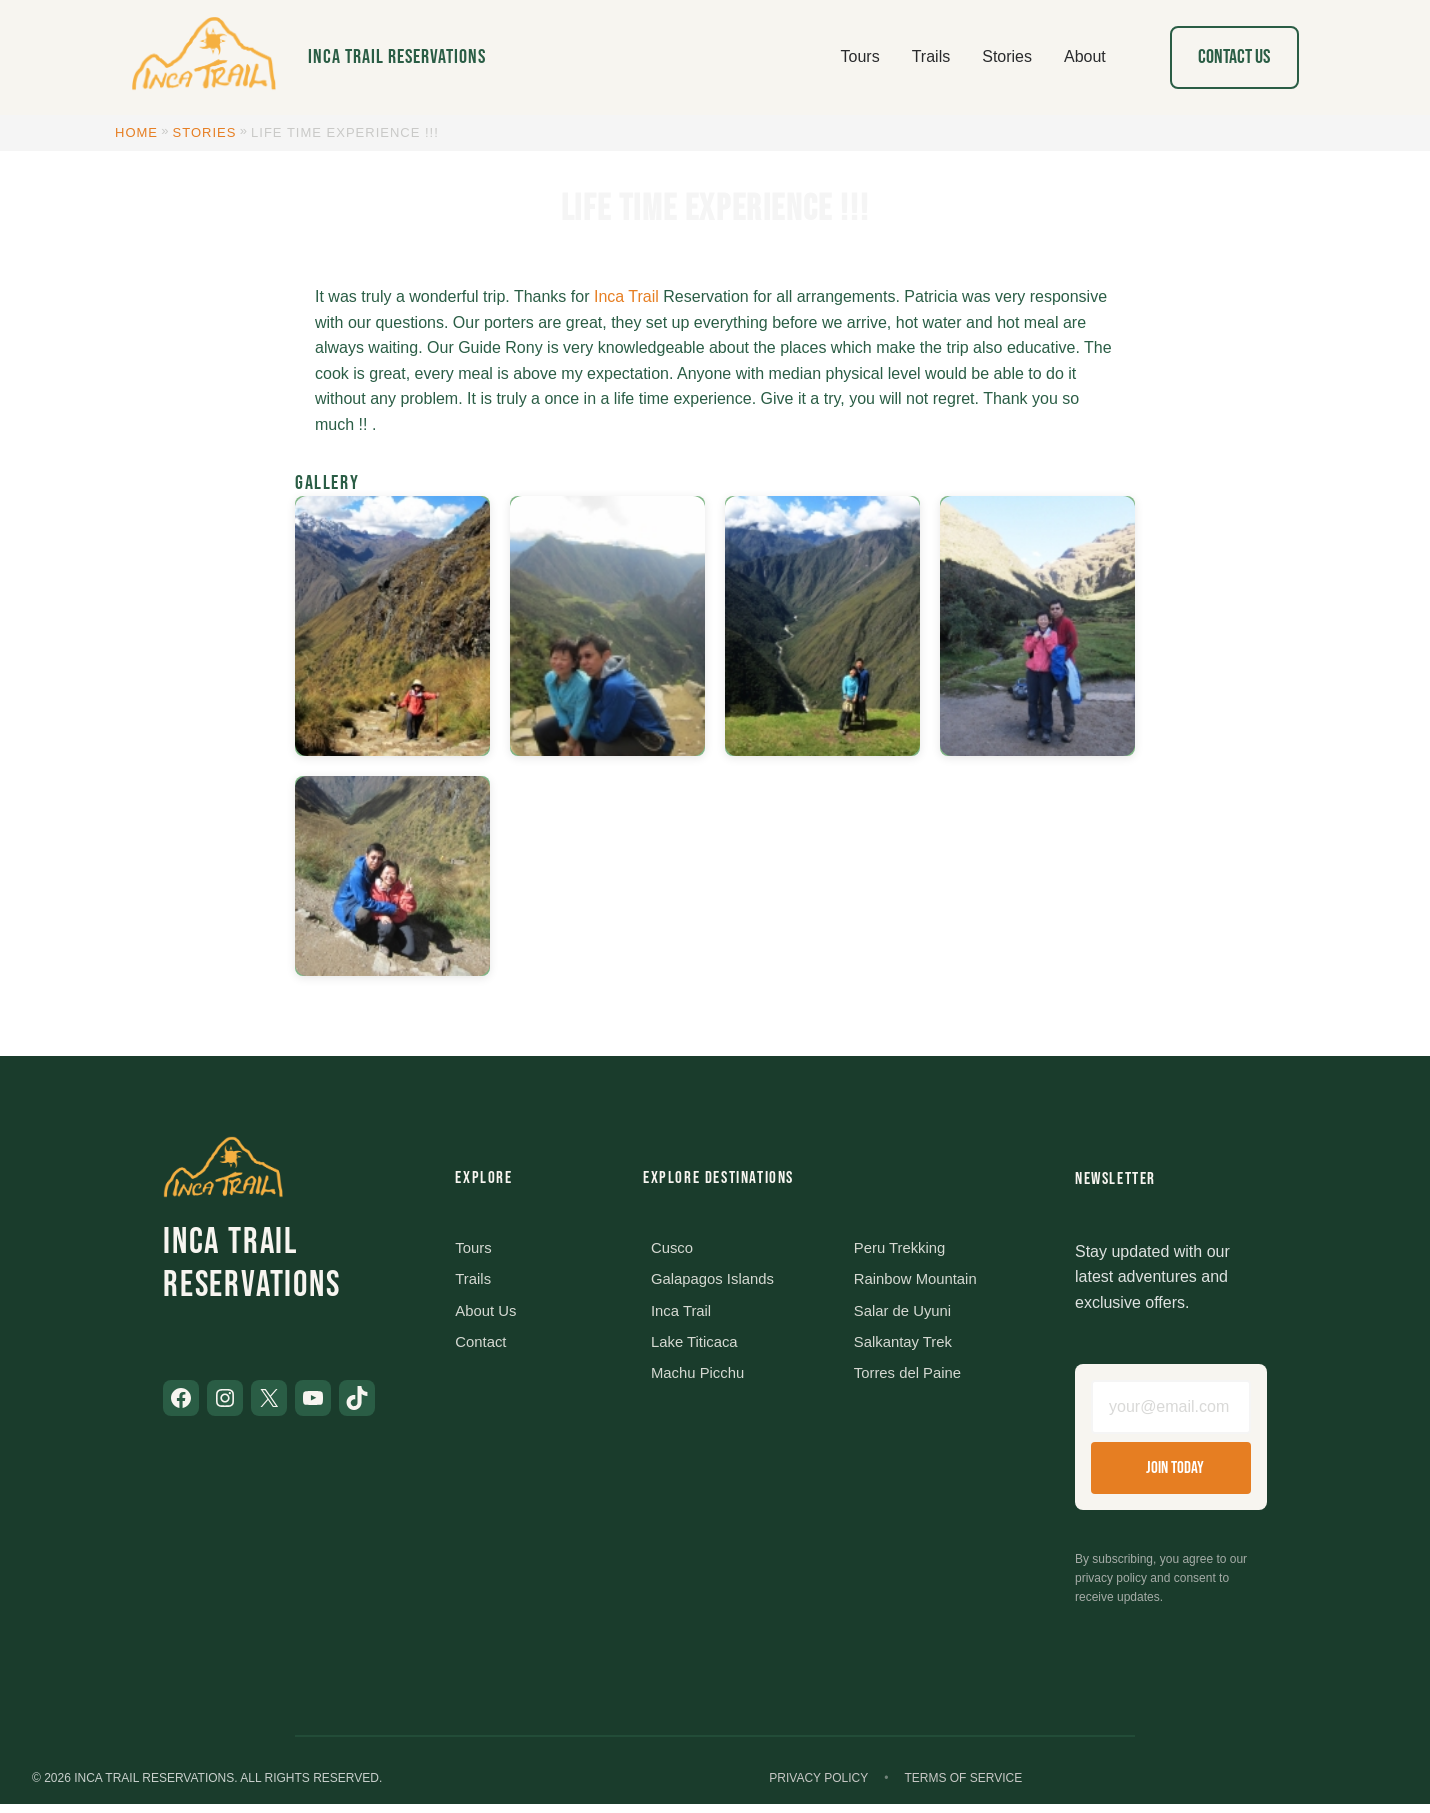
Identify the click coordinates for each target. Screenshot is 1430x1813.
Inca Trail (626, 296)
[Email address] (1171, 1411)
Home (136, 132)
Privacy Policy (818, 1787)
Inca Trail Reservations (397, 57)
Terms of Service (963, 1787)
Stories (205, 132)
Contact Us (1234, 57)
